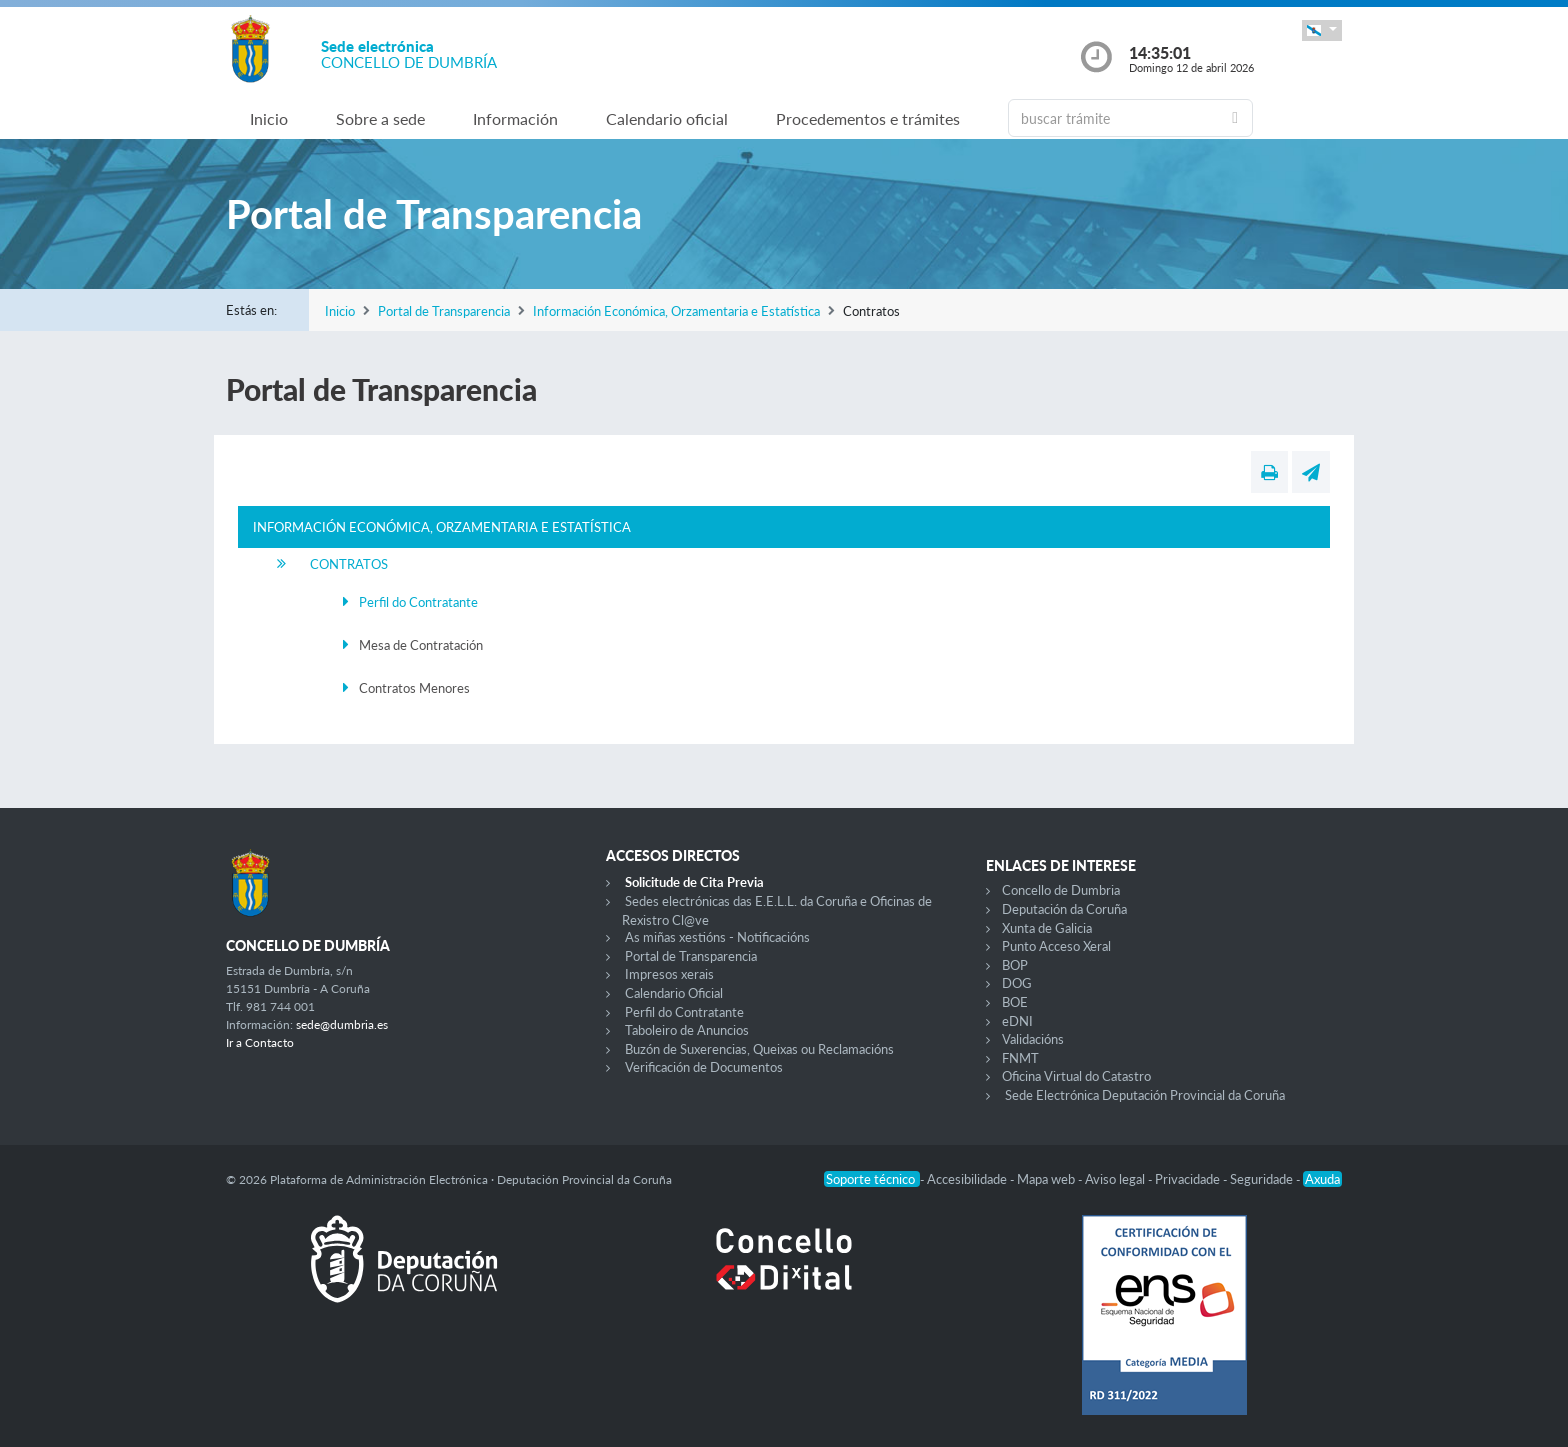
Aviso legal (1116, 1179)
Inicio (269, 118)
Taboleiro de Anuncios (687, 1030)
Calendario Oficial (674, 993)
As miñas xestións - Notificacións (717, 937)
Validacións (1033, 1039)
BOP (1015, 965)
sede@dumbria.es (342, 1024)
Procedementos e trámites (868, 118)
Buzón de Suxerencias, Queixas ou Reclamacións (759, 1049)
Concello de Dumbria (1061, 890)
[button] (1322, 30)
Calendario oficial (667, 118)
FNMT (1020, 1058)
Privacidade (1189, 1179)
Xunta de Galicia (1047, 928)
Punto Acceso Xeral (1056, 946)
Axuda (1322, 1179)
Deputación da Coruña (1064, 909)
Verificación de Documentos (704, 1067)
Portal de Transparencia (444, 311)
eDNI (1017, 1021)
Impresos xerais (669, 974)
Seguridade (1263, 1179)
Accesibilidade (968, 1179)
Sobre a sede (380, 118)
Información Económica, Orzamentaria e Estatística (676, 311)
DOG (1017, 983)
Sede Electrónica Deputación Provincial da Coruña (1145, 1095)
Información (515, 118)
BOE (1015, 1002)
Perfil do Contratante (418, 602)
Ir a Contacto (260, 1042)
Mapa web (1047, 1179)
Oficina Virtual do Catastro (1076, 1076)
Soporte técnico (872, 1179)
